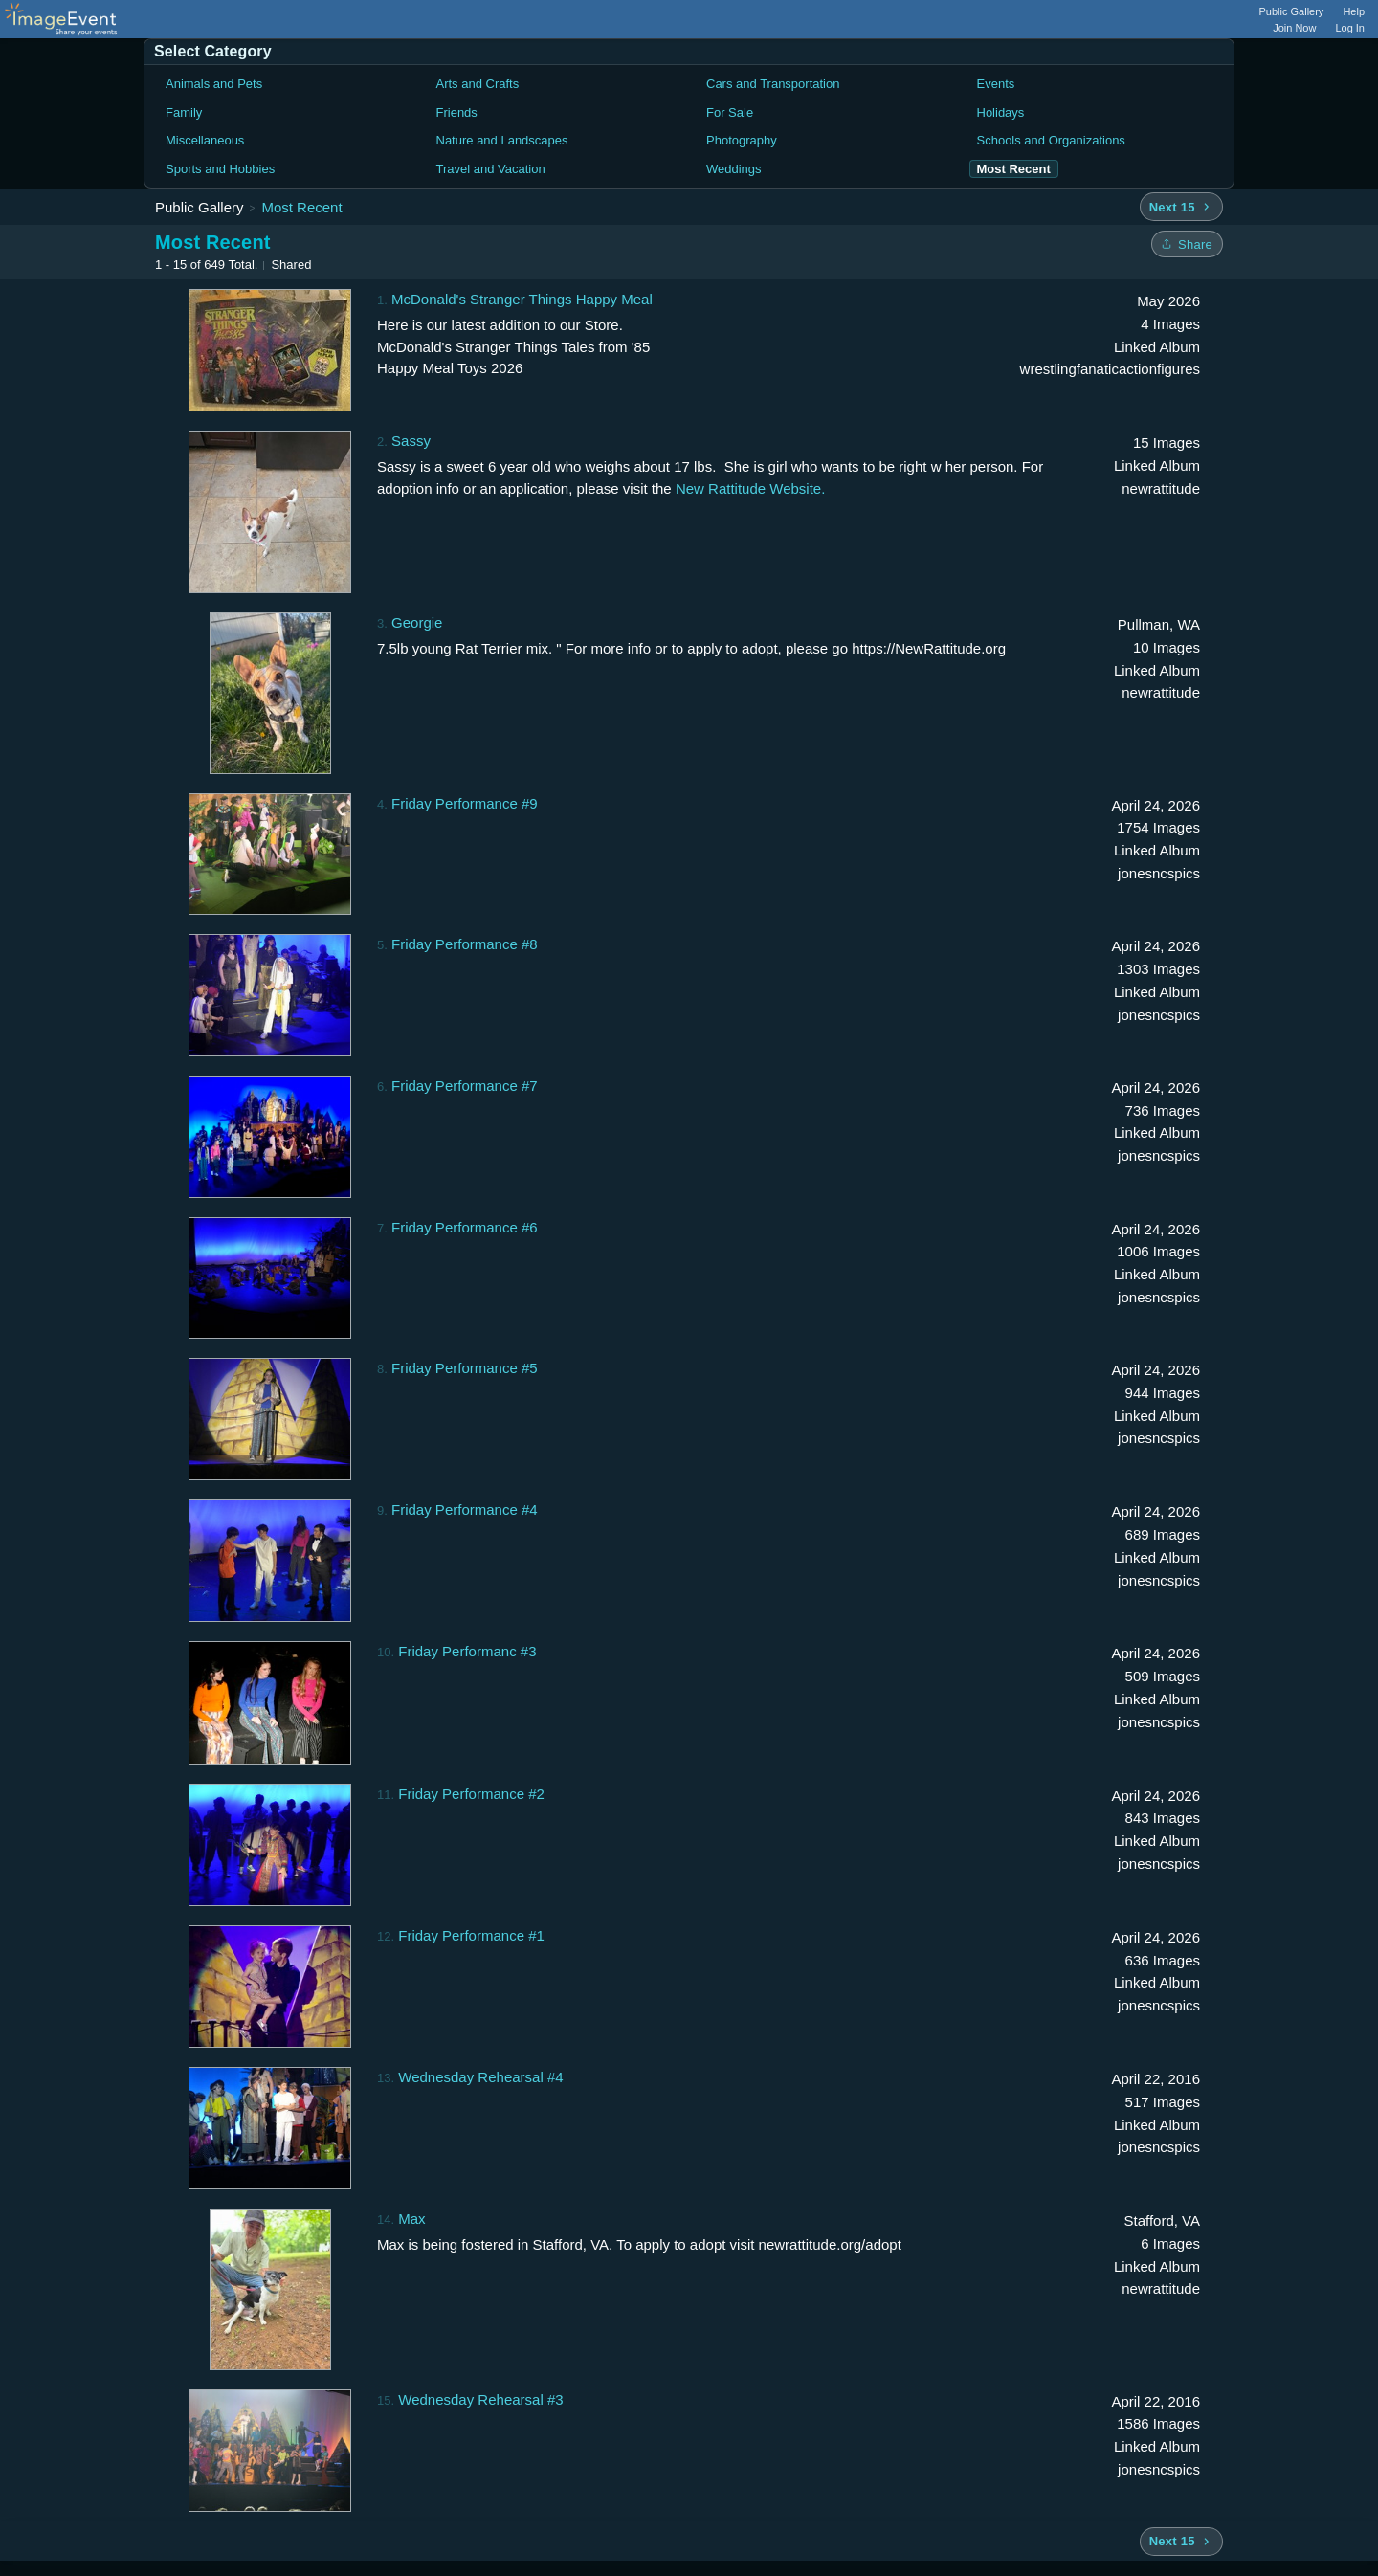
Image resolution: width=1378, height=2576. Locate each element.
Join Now (1294, 27)
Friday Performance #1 (471, 1935)
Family (184, 112)
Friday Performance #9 (464, 803)
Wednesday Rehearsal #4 (480, 2077)
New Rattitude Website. (750, 488)
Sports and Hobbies (220, 169)
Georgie (416, 622)
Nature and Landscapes (502, 140)
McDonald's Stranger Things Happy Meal (522, 299)
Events (996, 84)
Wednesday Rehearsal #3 (480, 2399)
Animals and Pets (214, 84)
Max (411, 2218)
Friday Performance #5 (464, 1368)
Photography (741, 140)
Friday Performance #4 (464, 1509)
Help (1354, 11)
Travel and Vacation (490, 169)
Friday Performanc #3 (467, 1651)
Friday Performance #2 (471, 1794)
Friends (457, 112)
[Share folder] (1187, 244)
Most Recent (301, 207)
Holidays (1001, 112)
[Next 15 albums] (1181, 206)
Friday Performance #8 (464, 944)
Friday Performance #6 (464, 1227)
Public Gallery (1291, 11)
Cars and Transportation (772, 84)
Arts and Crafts (478, 84)
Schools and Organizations (1051, 140)
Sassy (411, 441)
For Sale (729, 112)
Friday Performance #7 (464, 1085)
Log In (1350, 27)
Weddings (734, 169)
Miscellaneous (205, 140)
